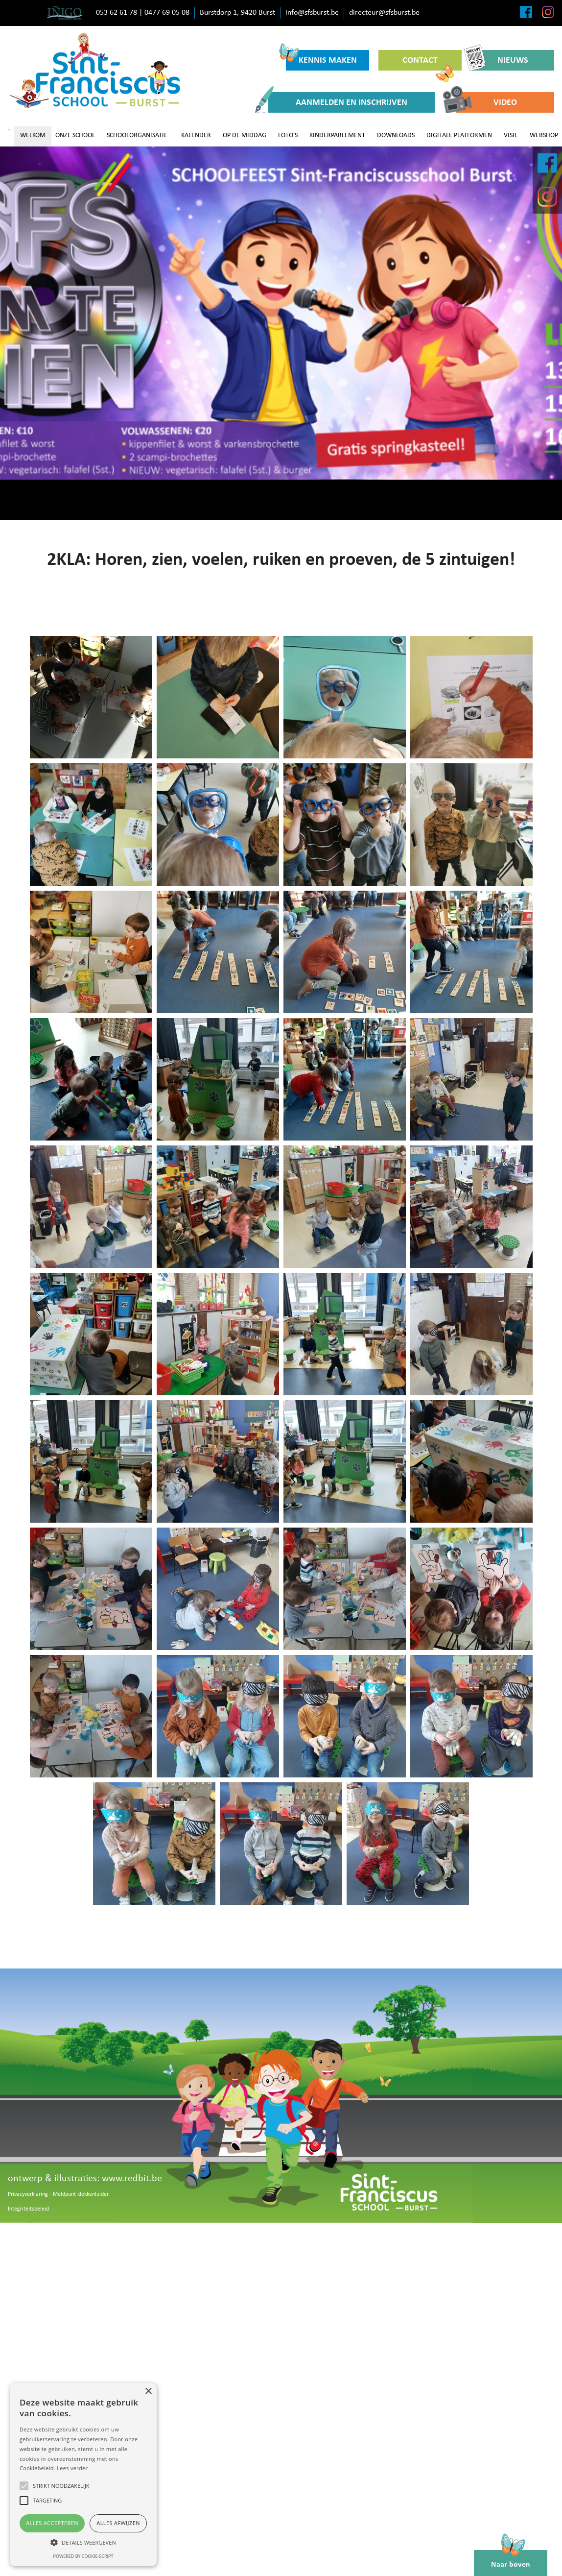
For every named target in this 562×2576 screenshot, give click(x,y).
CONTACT (428, 63)
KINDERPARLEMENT (337, 135)
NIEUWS (499, 60)
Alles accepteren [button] (52, 2523)
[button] (83, 2542)
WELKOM (33, 135)
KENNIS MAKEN (321, 57)
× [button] (148, 2391)
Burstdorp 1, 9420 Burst (237, 13)
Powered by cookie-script (83, 2556)
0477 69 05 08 (166, 13)
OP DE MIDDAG (244, 135)
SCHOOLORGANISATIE (137, 135)
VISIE (511, 135)
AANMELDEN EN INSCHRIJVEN (337, 102)
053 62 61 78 (116, 13)
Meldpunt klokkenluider (81, 2194)
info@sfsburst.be (312, 13)
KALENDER (196, 135)
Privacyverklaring (28, 2194)
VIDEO (486, 102)
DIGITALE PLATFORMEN (459, 135)
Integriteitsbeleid (28, 2209)
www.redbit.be (132, 2179)
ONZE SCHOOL (75, 135)
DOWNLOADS (396, 135)
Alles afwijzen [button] (118, 2523)
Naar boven (510, 2559)
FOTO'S (288, 135)
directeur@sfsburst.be (384, 13)
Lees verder (72, 2468)
